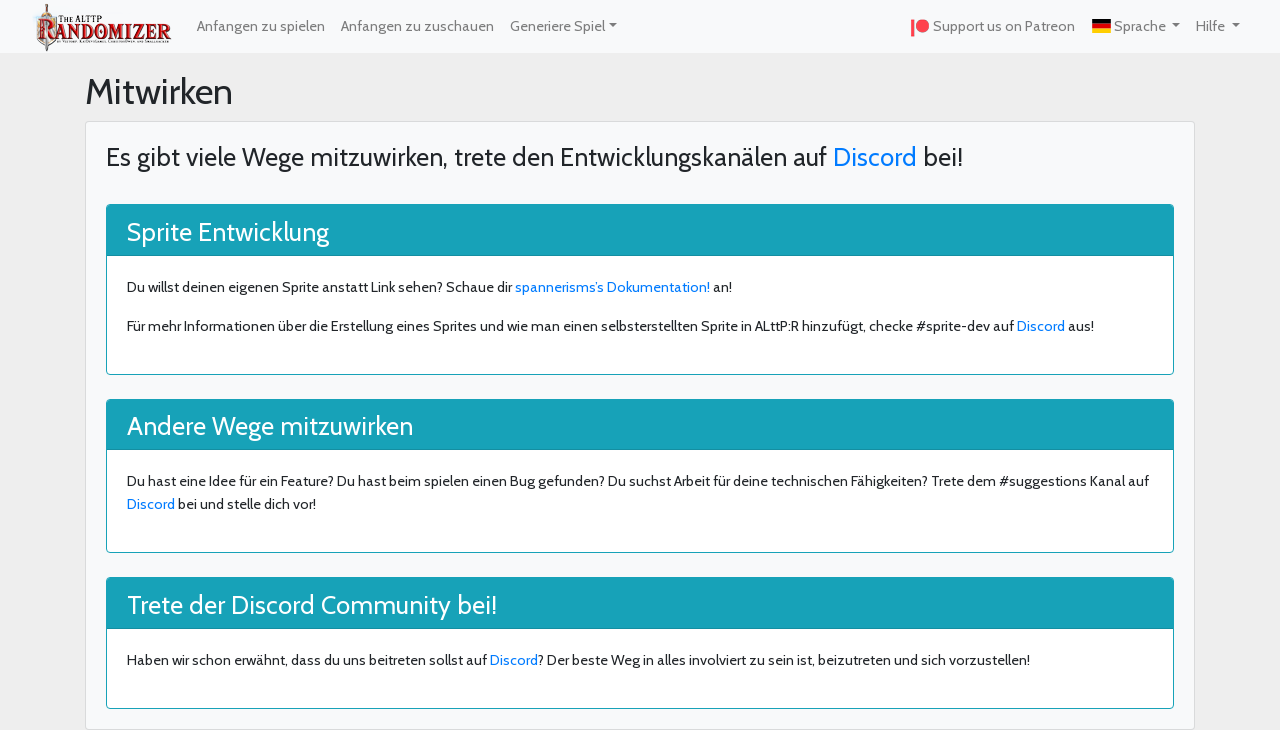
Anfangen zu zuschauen (417, 26)
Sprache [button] (1129, 26)
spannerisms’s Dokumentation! (612, 287)
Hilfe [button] (1212, 26)
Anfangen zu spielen (261, 26)
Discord (875, 157)
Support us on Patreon (992, 27)
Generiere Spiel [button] (557, 26)
